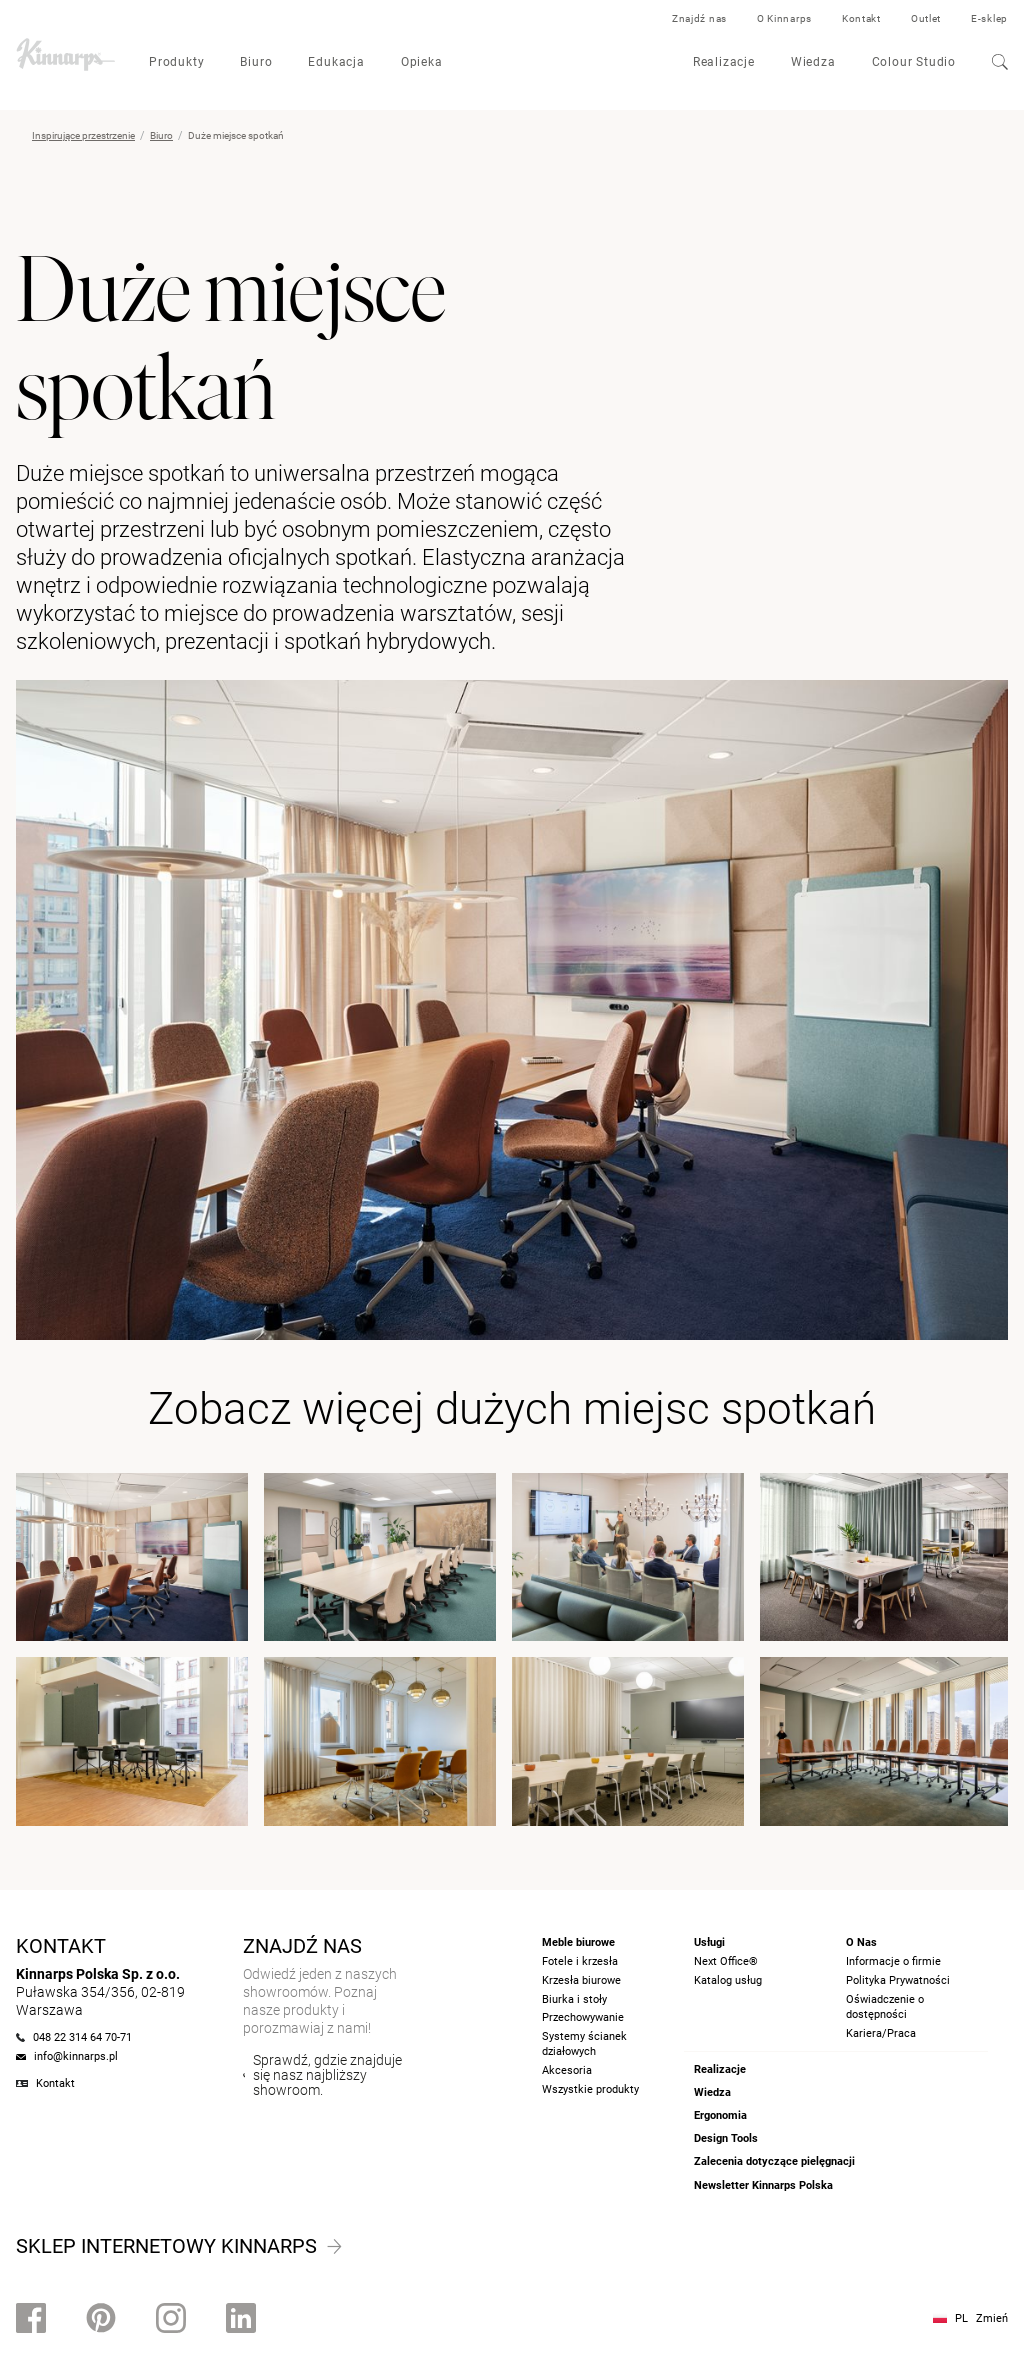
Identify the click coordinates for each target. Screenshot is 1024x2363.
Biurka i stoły (574, 1999)
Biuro (256, 62)
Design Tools (726, 2138)
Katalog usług (728, 1980)
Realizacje (724, 62)
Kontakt (861, 18)
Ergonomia (720, 2115)
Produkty (176, 62)
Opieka (422, 62)
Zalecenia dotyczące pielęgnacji (774, 2161)
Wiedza (813, 62)
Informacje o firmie (893, 1961)
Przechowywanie (583, 2017)
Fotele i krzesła (580, 1961)
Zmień (992, 2318)
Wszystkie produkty (590, 2089)
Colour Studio (914, 62)
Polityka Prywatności (898, 1980)
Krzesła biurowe (581, 1980)
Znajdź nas (699, 18)
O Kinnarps (784, 18)
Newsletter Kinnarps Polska (763, 2185)
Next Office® (726, 1961)
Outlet (926, 18)
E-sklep (989, 18)
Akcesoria (567, 2070)
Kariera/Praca (881, 2033)
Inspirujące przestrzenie (83, 135)
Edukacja (336, 62)
